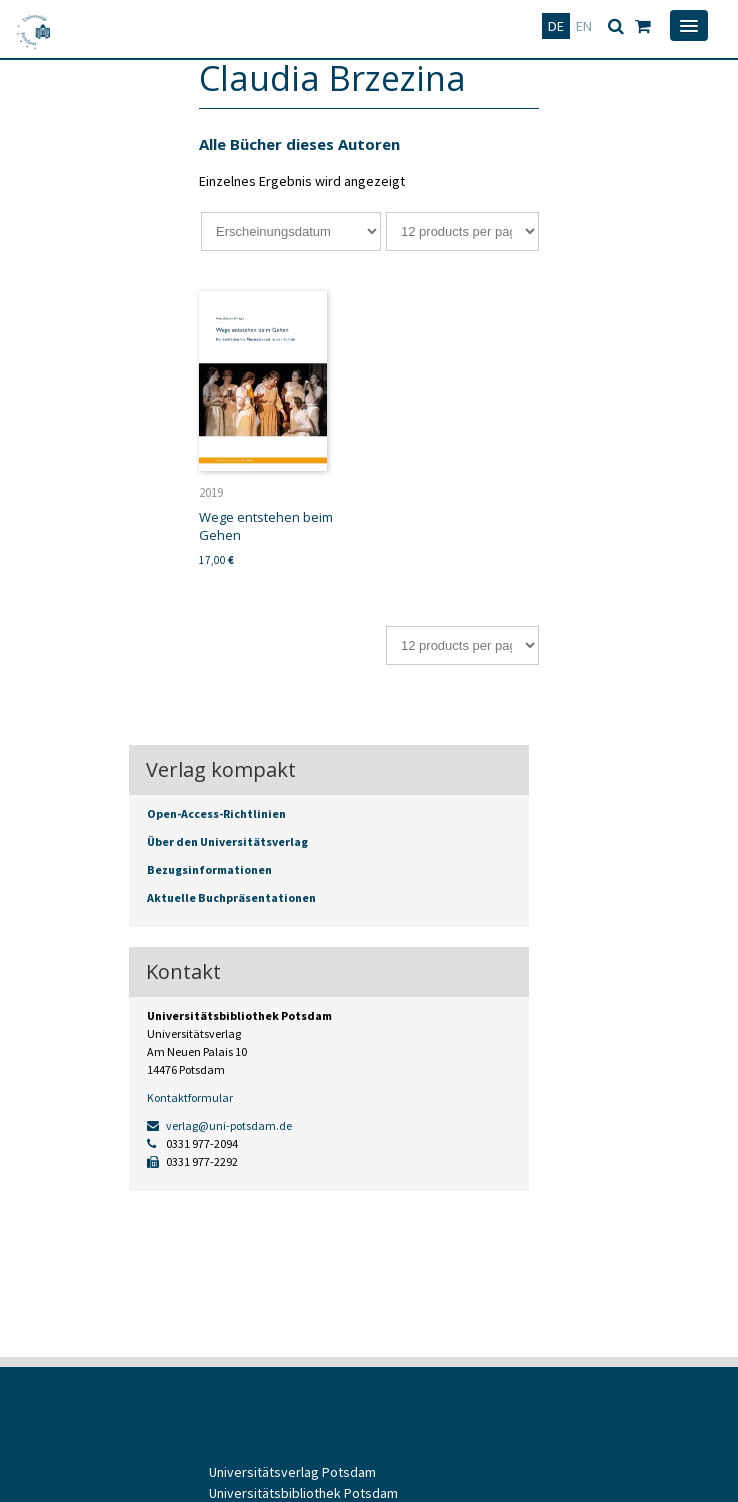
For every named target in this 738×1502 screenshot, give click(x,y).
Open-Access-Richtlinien (216, 813)
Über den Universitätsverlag (227, 841)
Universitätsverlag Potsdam (292, 1472)
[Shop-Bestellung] (291, 231)
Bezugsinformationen (209, 869)
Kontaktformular (190, 1097)
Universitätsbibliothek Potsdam (303, 1493)
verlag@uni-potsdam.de (219, 1125)
